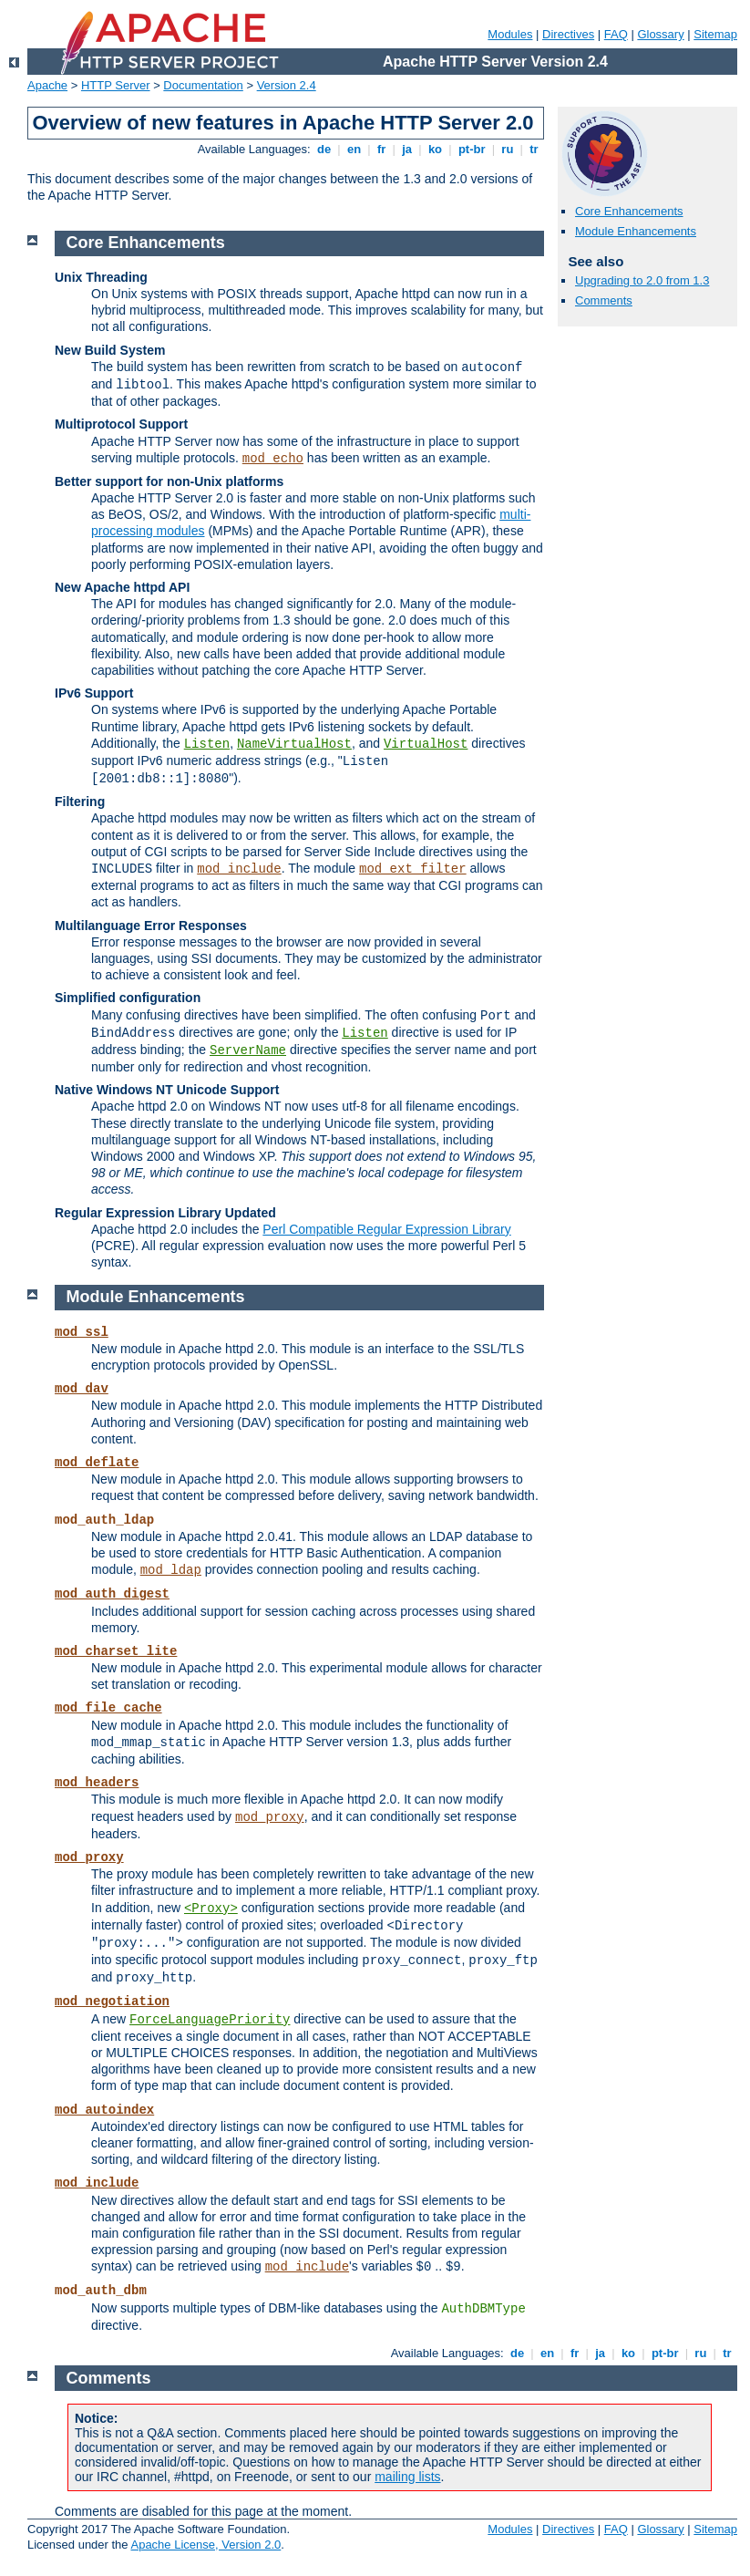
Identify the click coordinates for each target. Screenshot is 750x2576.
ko (435, 149)
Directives (568, 34)
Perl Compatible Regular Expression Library (386, 1229)
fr (381, 149)
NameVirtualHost (294, 744)
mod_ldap (170, 1570)
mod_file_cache (108, 1708)
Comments (603, 300)
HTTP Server (115, 85)
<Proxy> (211, 1908)
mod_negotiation (112, 2001)
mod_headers (97, 1782)
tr (534, 149)
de (323, 149)
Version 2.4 (286, 85)
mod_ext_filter (413, 869)
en (354, 149)
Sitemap (715, 34)
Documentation (202, 85)
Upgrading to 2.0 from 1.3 (642, 280)
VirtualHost (425, 744)
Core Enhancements (629, 211)
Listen (207, 744)
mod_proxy (269, 1817)
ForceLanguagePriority (209, 2019)
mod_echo (272, 458)
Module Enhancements (635, 231)
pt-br (471, 149)
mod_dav (81, 1388)
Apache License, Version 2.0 (205, 2544)
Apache (47, 85)
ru (507, 149)
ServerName (248, 1050)
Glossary (660, 34)
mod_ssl (81, 1332)
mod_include (239, 869)
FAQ (616, 34)
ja (407, 149)
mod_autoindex (104, 2110)
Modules (510, 34)
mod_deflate (97, 1462)
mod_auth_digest (112, 1594)
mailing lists (407, 2476)
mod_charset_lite (116, 1651)
